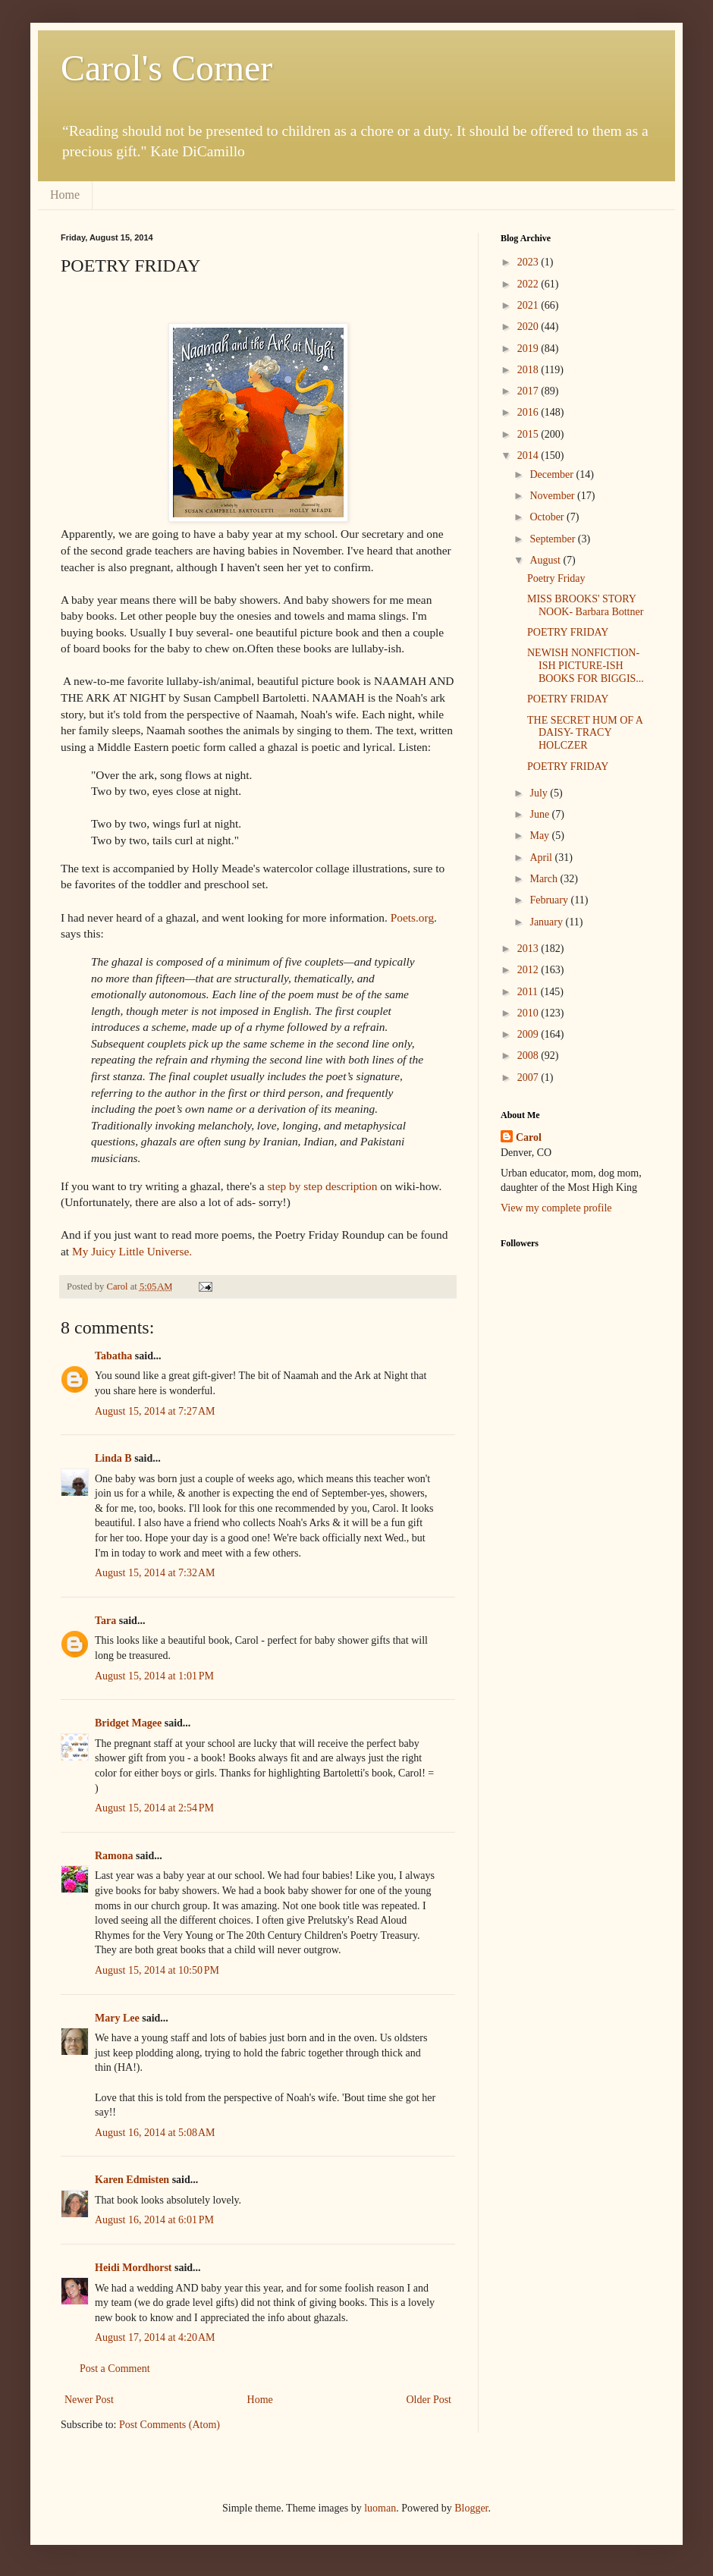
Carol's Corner (166, 68)
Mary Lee (117, 2018)
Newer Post (89, 2399)
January (547, 922)
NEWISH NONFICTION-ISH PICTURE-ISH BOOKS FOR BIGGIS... (585, 665)
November (553, 495)
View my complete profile (556, 1208)
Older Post (429, 2399)
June (540, 814)
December (552, 474)
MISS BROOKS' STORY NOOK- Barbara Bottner (585, 605)
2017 (529, 391)
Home (65, 194)
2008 (529, 1055)
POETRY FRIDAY (568, 632)
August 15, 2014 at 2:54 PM (154, 1808)
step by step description (322, 1186)
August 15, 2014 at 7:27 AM (155, 1411)
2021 (529, 305)
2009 (529, 1034)
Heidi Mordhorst (133, 2267)
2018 (529, 369)
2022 (529, 284)
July (539, 793)
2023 (529, 262)
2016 (529, 412)
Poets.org (412, 917)
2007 (529, 1077)
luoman (380, 2508)
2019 (529, 348)
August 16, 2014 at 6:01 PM (154, 2220)
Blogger (471, 2508)
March (544, 878)
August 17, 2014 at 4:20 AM (155, 2337)
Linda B (113, 1458)
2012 (529, 969)
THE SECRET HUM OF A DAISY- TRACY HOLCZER (584, 733)
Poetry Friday (556, 578)
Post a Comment (115, 2368)
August (546, 560)
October (548, 517)
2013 (529, 948)
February (549, 900)
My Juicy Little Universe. (132, 1251)
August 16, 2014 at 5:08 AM (155, 2132)
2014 (529, 455)
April (541, 857)
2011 (529, 991)
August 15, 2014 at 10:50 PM (157, 1970)
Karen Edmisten (133, 2179)
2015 (529, 434)
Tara (105, 1620)
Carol (529, 1137)
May (540, 835)
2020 (529, 326)
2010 (529, 1013)
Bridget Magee (128, 1723)
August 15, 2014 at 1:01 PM (154, 1676)
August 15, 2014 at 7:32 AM (155, 1573)
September (553, 539)
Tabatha (113, 1356)
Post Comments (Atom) (169, 2424)
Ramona (114, 1855)
